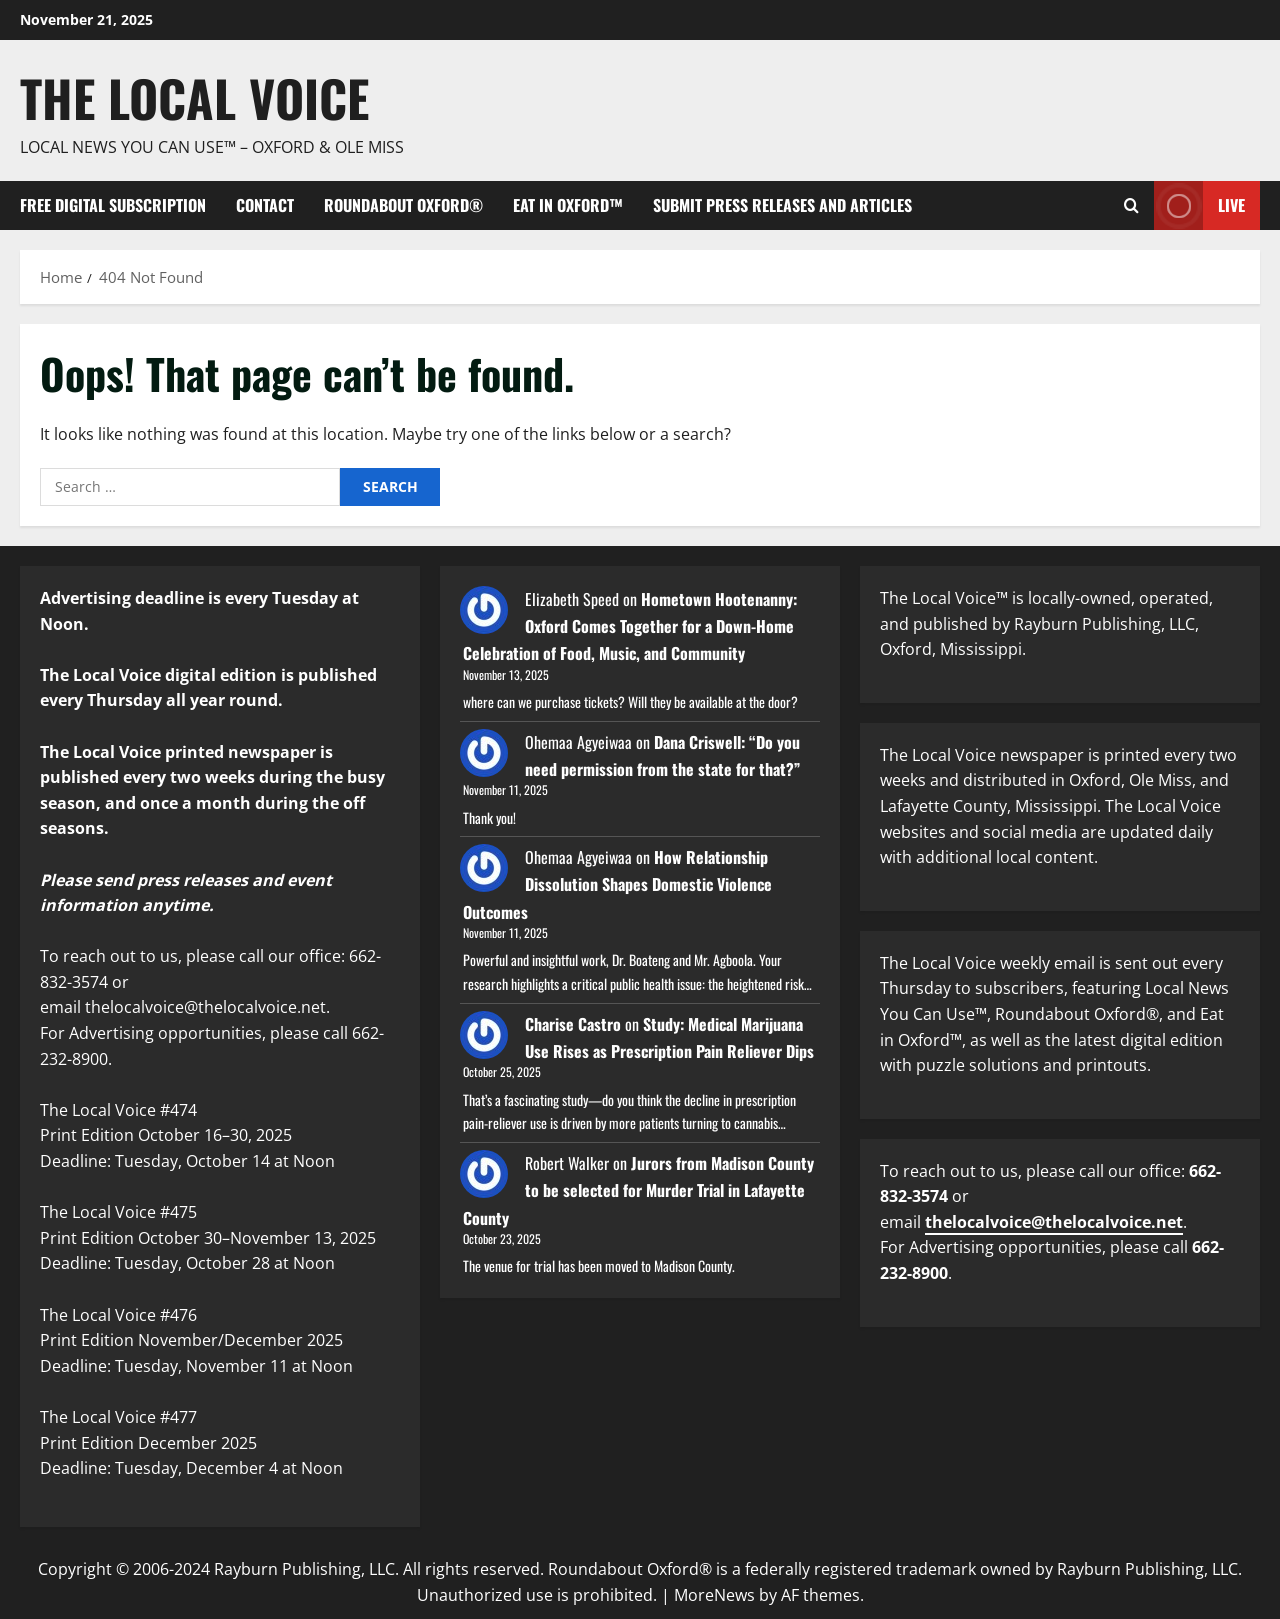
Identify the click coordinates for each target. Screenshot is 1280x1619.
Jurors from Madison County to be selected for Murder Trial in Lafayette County (638, 1190)
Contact (265, 205)
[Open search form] (1131, 205)
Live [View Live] (1199, 205)
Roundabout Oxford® (403, 205)
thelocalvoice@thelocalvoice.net (1054, 1222)
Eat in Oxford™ (568, 205)
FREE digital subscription (113, 205)
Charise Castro (573, 1024)
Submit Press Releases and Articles (782, 205)
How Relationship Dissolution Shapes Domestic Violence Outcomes (617, 884)
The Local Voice (194, 97)
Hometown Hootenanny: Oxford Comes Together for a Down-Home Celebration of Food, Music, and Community (630, 626)
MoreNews (714, 1595)
